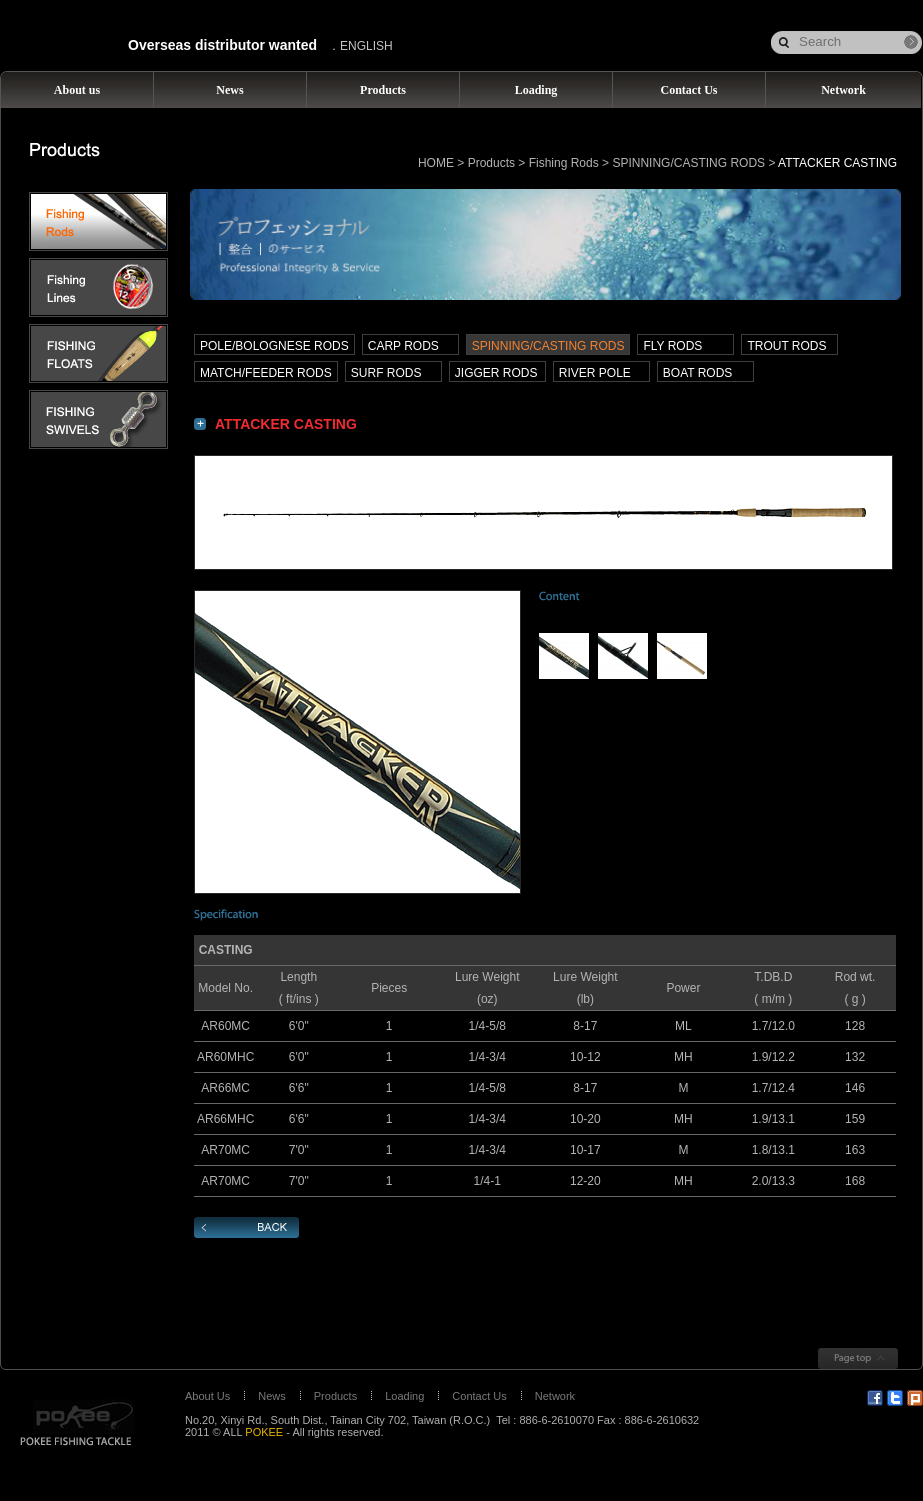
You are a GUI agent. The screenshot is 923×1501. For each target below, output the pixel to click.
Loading (404, 1396)
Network (555, 1396)
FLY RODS (672, 346)
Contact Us (479, 1396)
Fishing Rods (564, 163)
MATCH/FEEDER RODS (266, 373)
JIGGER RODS (496, 373)
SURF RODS (386, 373)
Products (491, 163)
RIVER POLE (595, 373)
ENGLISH (366, 46)
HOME (436, 163)
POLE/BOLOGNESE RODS (274, 346)
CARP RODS (403, 346)
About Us (207, 1396)
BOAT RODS (698, 373)
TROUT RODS (786, 346)
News (272, 1396)
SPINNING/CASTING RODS (688, 163)
